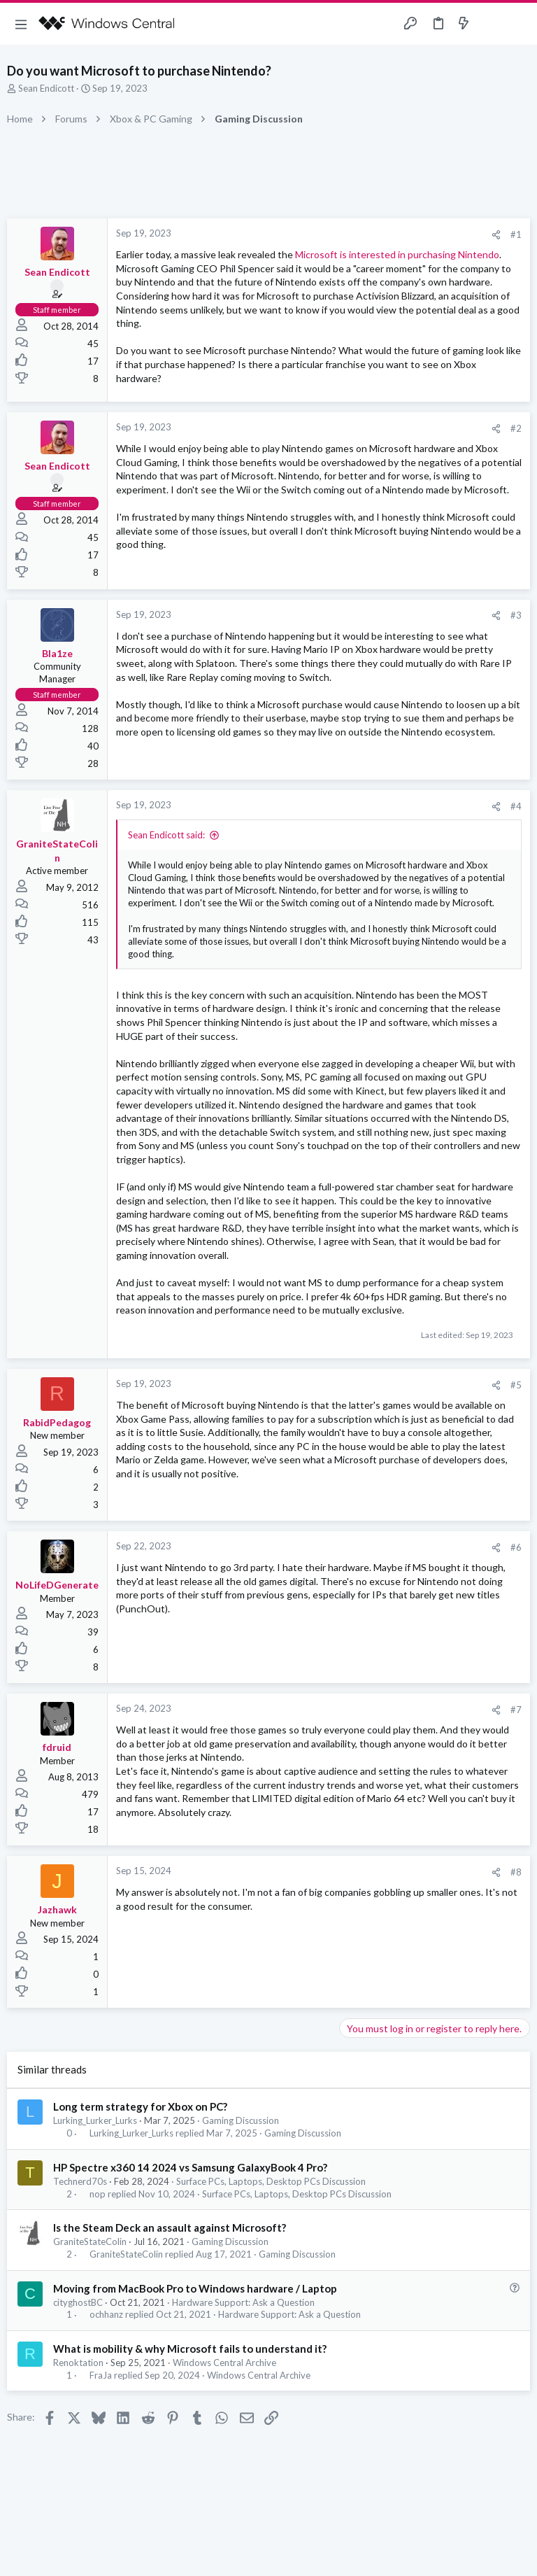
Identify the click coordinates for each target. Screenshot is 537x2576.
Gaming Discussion (240, 2120)
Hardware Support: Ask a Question (243, 2302)
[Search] (518, 24)
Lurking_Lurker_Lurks (95, 2120)
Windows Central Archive (224, 2362)
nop (98, 2194)
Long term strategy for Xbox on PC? (140, 2106)
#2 (516, 428)
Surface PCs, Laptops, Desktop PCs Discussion (271, 2181)
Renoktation (78, 2362)
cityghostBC (78, 2302)
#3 (516, 615)
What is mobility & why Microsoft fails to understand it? (190, 2348)
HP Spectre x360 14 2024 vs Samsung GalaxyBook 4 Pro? (190, 2167)
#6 (516, 1547)
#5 (516, 1385)
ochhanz (106, 2314)
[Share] (496, 234)
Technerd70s (80, 2181)
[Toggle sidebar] (490, 24)
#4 (516, 806)
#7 (516, 1709)
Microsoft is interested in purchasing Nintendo (397, 254)
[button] (21, 24)
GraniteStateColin (90, 2241)
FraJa (101, 2375)
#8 (516, 1872)
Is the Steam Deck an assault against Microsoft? (169, 2227)
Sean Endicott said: (166, 834)
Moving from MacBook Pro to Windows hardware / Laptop (195, 2288)
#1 (516, 234)
